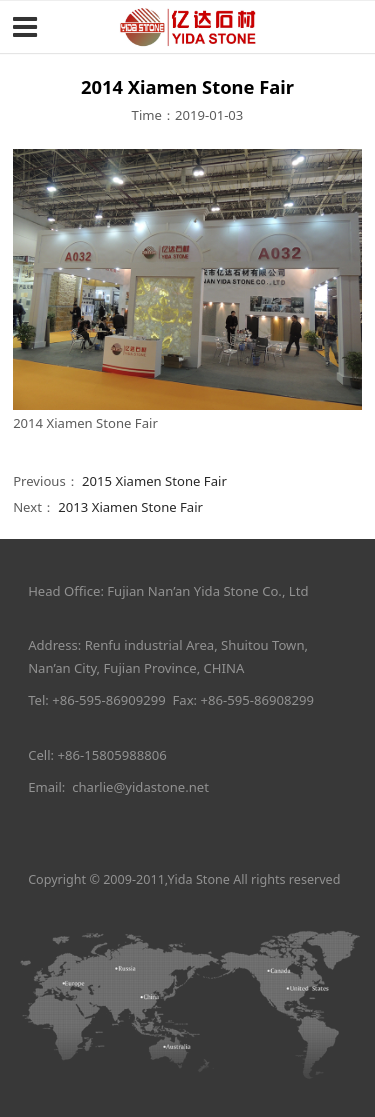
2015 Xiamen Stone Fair (154, 481)
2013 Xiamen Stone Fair (130, 507)
